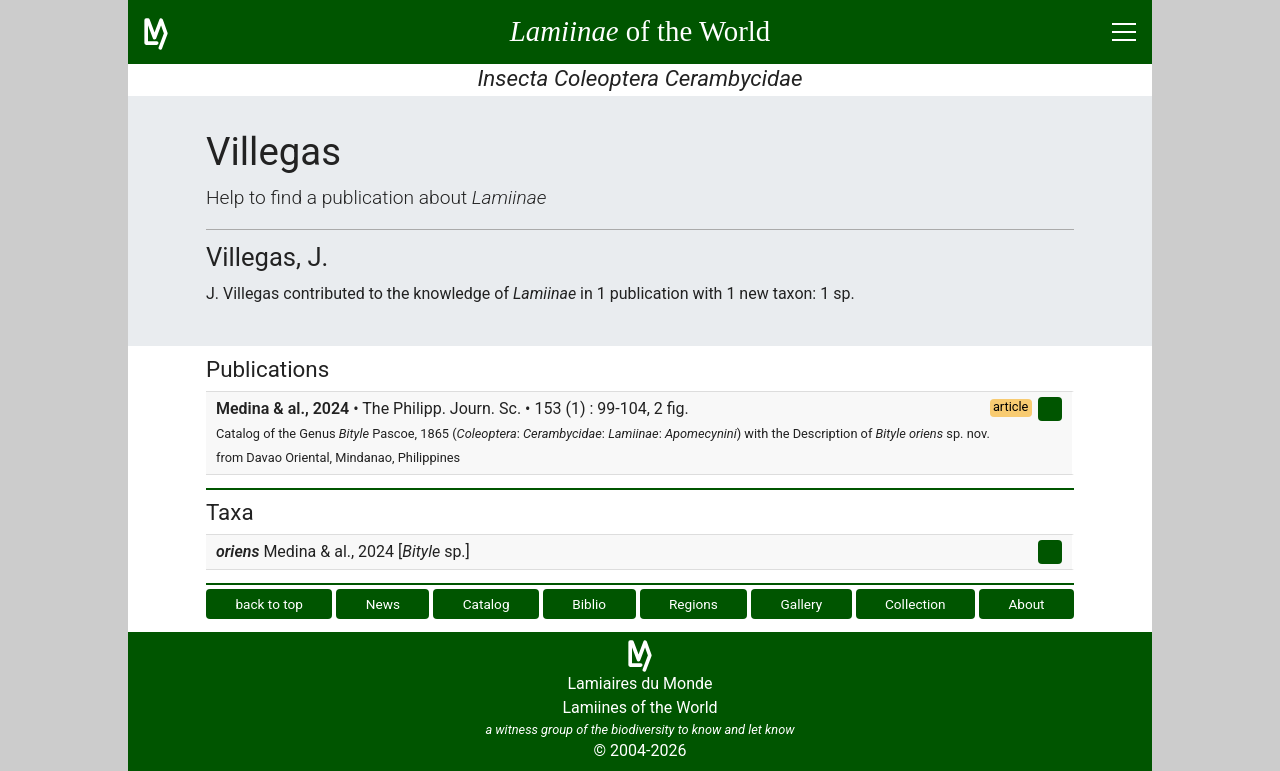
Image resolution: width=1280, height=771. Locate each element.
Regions (693, 604)
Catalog (486, 604)
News (383, 604)
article (1011, 406)
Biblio (589, 604)
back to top (269, 604)
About (1026, 604)
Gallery (802, 604)
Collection (915, 604)
